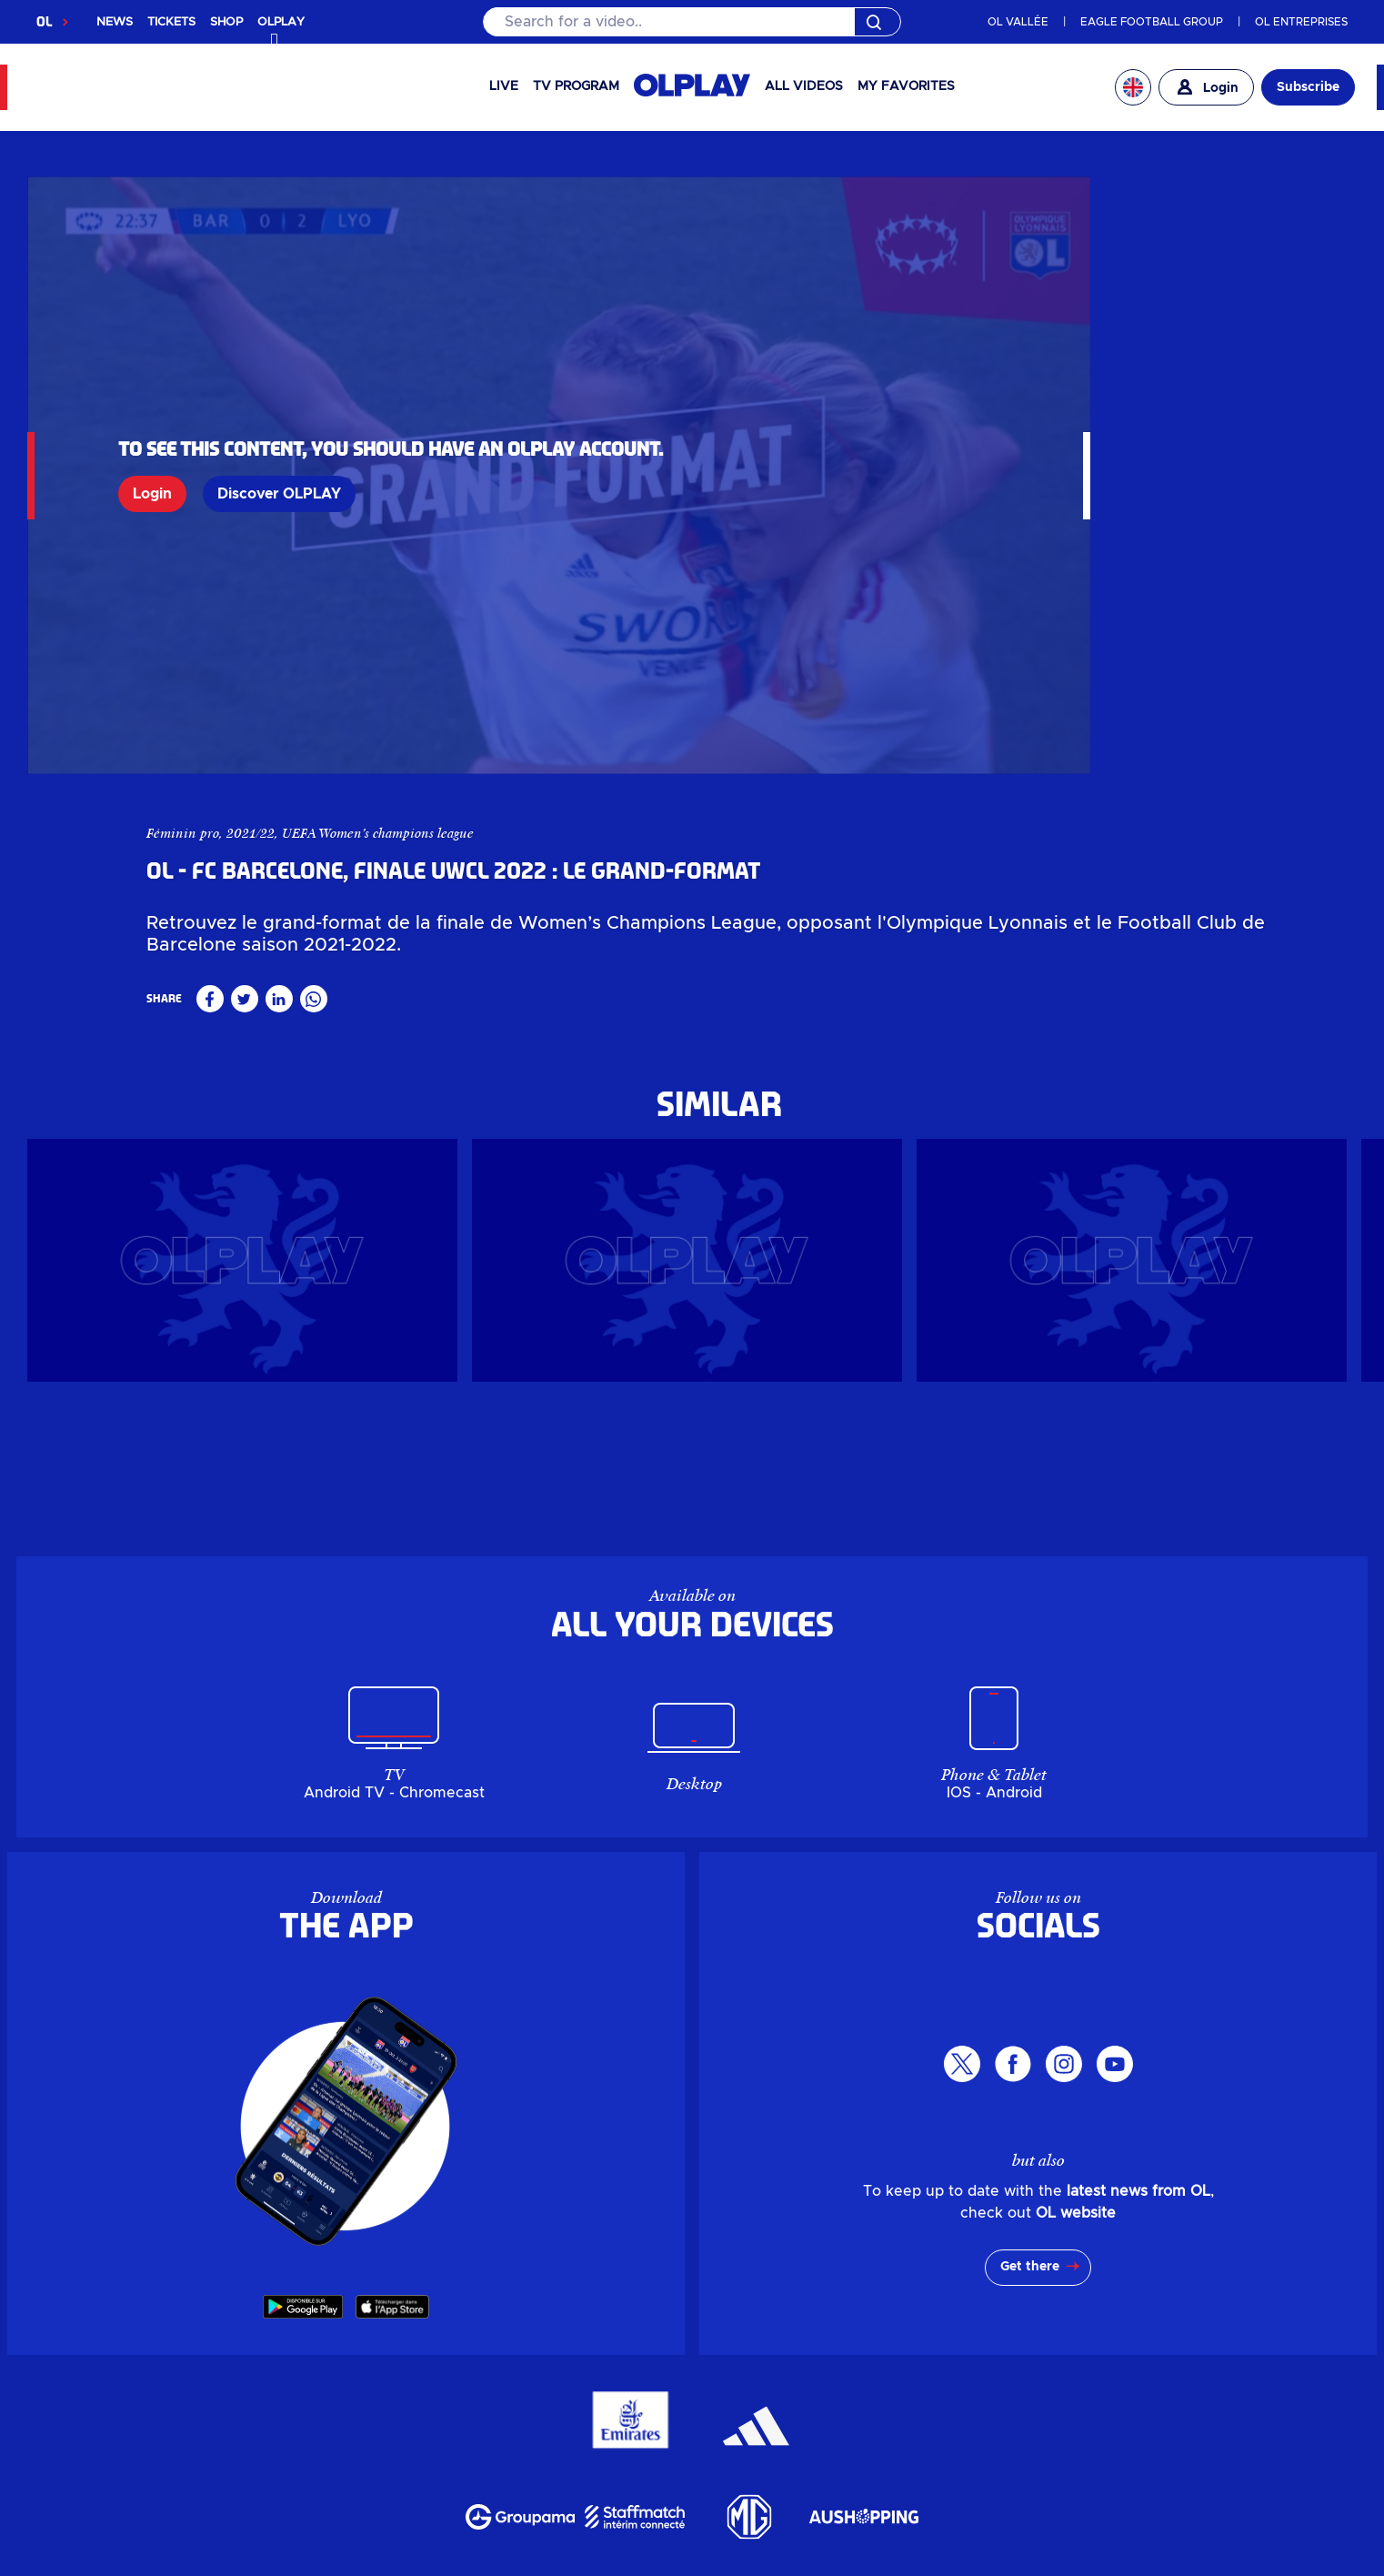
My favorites (906, 86)
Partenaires (923, 2435)
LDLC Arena (745, 2260)
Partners (1040, 2282)
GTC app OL (765, 2564)
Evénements (455, 2391)
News (420, 2260)
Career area (944, 2282)
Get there (1029, 1852)
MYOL (734, 2304)
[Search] (692, 21)
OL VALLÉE (1018, 21)
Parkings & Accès (382, 2479)
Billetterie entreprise (803, 2348)
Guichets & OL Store (988, 2348)
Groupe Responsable (629, 2435)
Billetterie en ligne (626, 2348)
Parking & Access (487, 2304)
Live (503, 86)
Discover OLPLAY (279, 413)
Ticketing (600, 2238)
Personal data (284, 2564)
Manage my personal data (468, 2564)
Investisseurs (363, 2435)
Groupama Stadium (601, 2260)
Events (480, 2260)
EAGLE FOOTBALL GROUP (1151, 21)
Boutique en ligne (462, 2348)
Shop (531, 2238)
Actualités (351, 2391)
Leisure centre (867, 2260)
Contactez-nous (740, 2479)
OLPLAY (467, 2238)
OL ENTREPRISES (1301, 21)
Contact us (815, 2304)
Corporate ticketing (734, 2238)
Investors (541, 2282)
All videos (804, 86)
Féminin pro (891, 199)
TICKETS (171, 22)
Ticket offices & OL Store (937, 2238)
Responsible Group (801, 2282)
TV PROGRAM (576, 86)
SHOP (226, 22)
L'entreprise (478, 2435)
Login (152, 413)
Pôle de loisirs (866, 2391)
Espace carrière (797, 2435)
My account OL (636, 2304)
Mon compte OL (536, 2479)
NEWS (114, 22)
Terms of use (648, 2564)
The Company (649, 2282)
